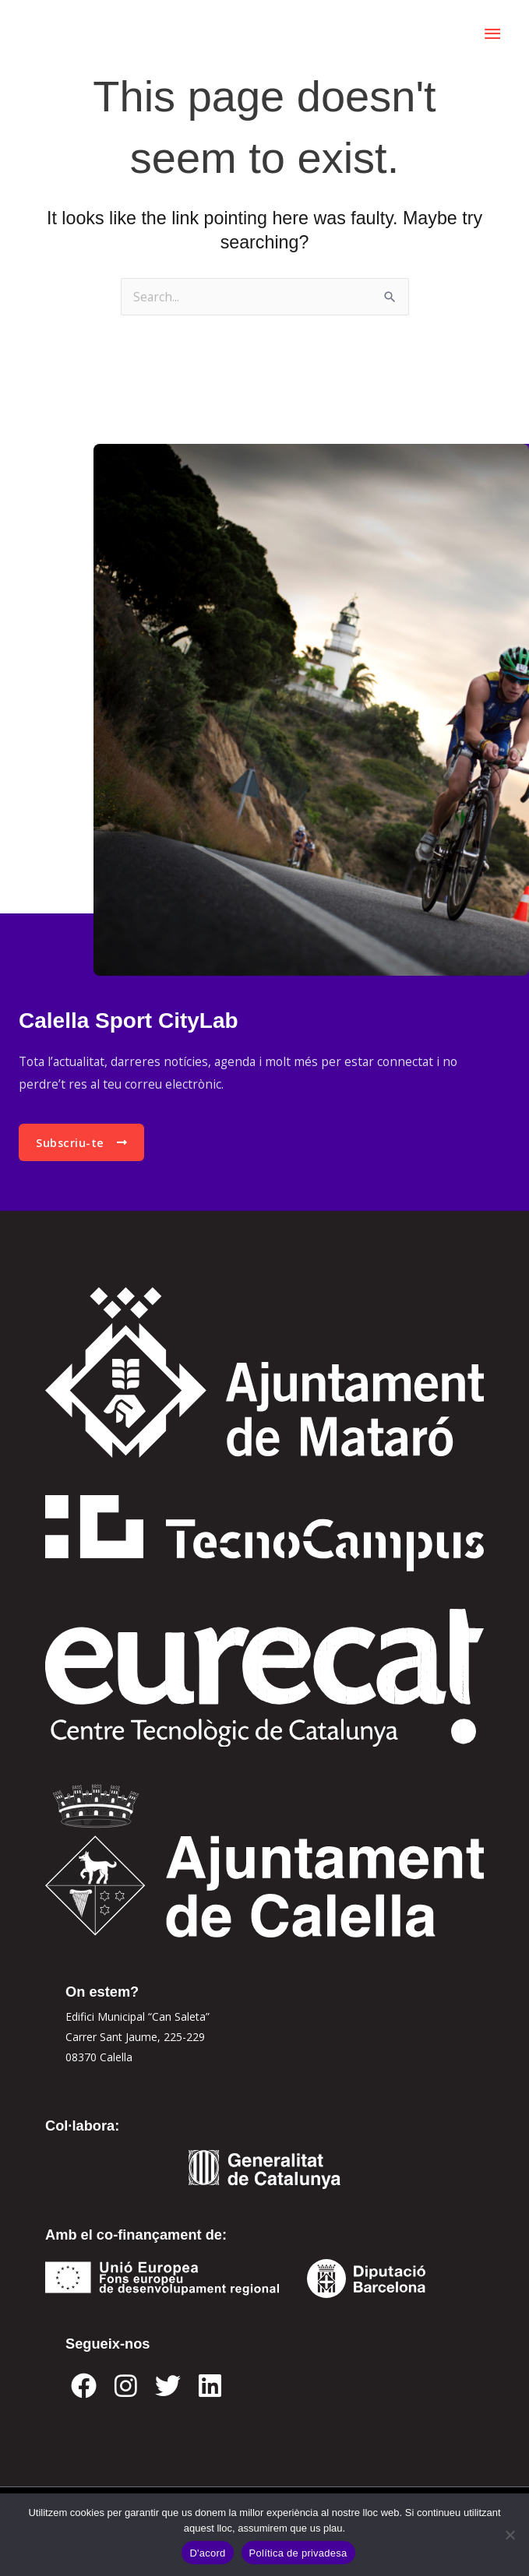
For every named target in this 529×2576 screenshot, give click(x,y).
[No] (509, 2535)
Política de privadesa (298, 2553)
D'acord (207, 2553)
